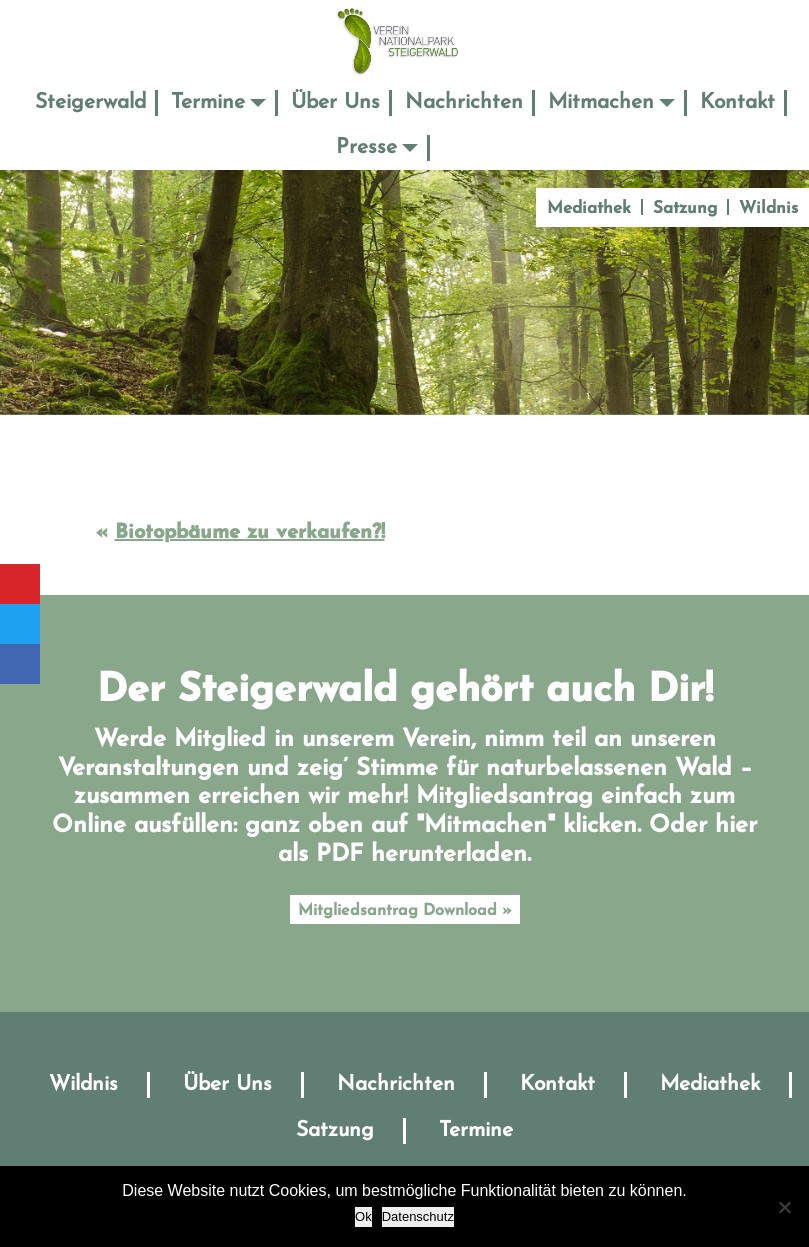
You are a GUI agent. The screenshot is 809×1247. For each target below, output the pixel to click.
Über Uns (335, 102)
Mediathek (589, 208)
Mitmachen (601, 102)
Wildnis (768, 208)
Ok (363, 1216)
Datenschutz (418, 1216)
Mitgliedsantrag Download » (405, 911)
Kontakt (737, 102)
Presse (366, 147)
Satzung (685, 208)
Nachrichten (464, 102)
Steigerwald (90, 102)
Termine (208, 102)
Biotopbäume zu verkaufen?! (250, 533)
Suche (458, 147)
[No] (784, 1207)
